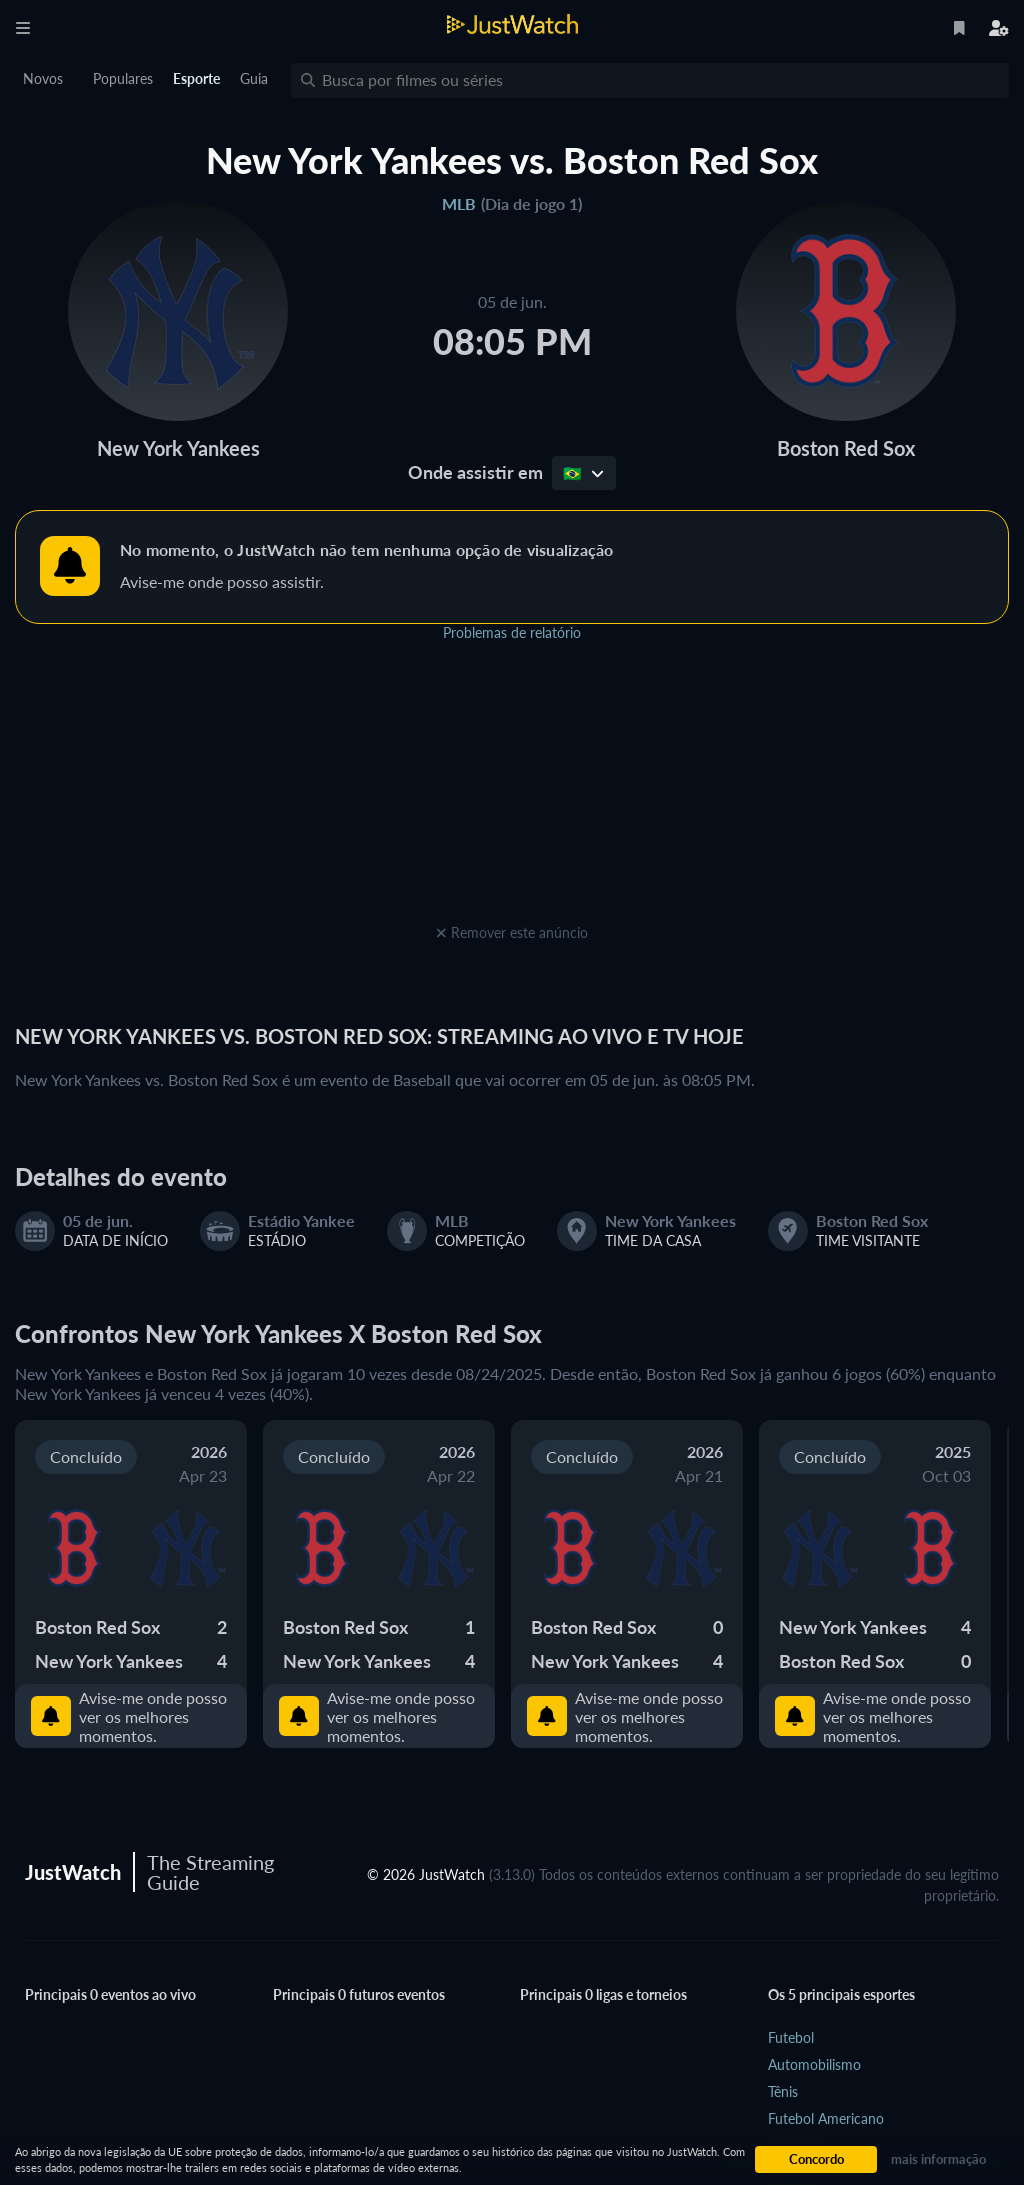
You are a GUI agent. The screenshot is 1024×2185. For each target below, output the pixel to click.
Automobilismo (814, 2064)
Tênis (783, 2091)
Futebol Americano (826, 2118)
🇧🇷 (583, 473)
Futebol (791, 2037)
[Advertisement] (512, 794)
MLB (459, 203)
